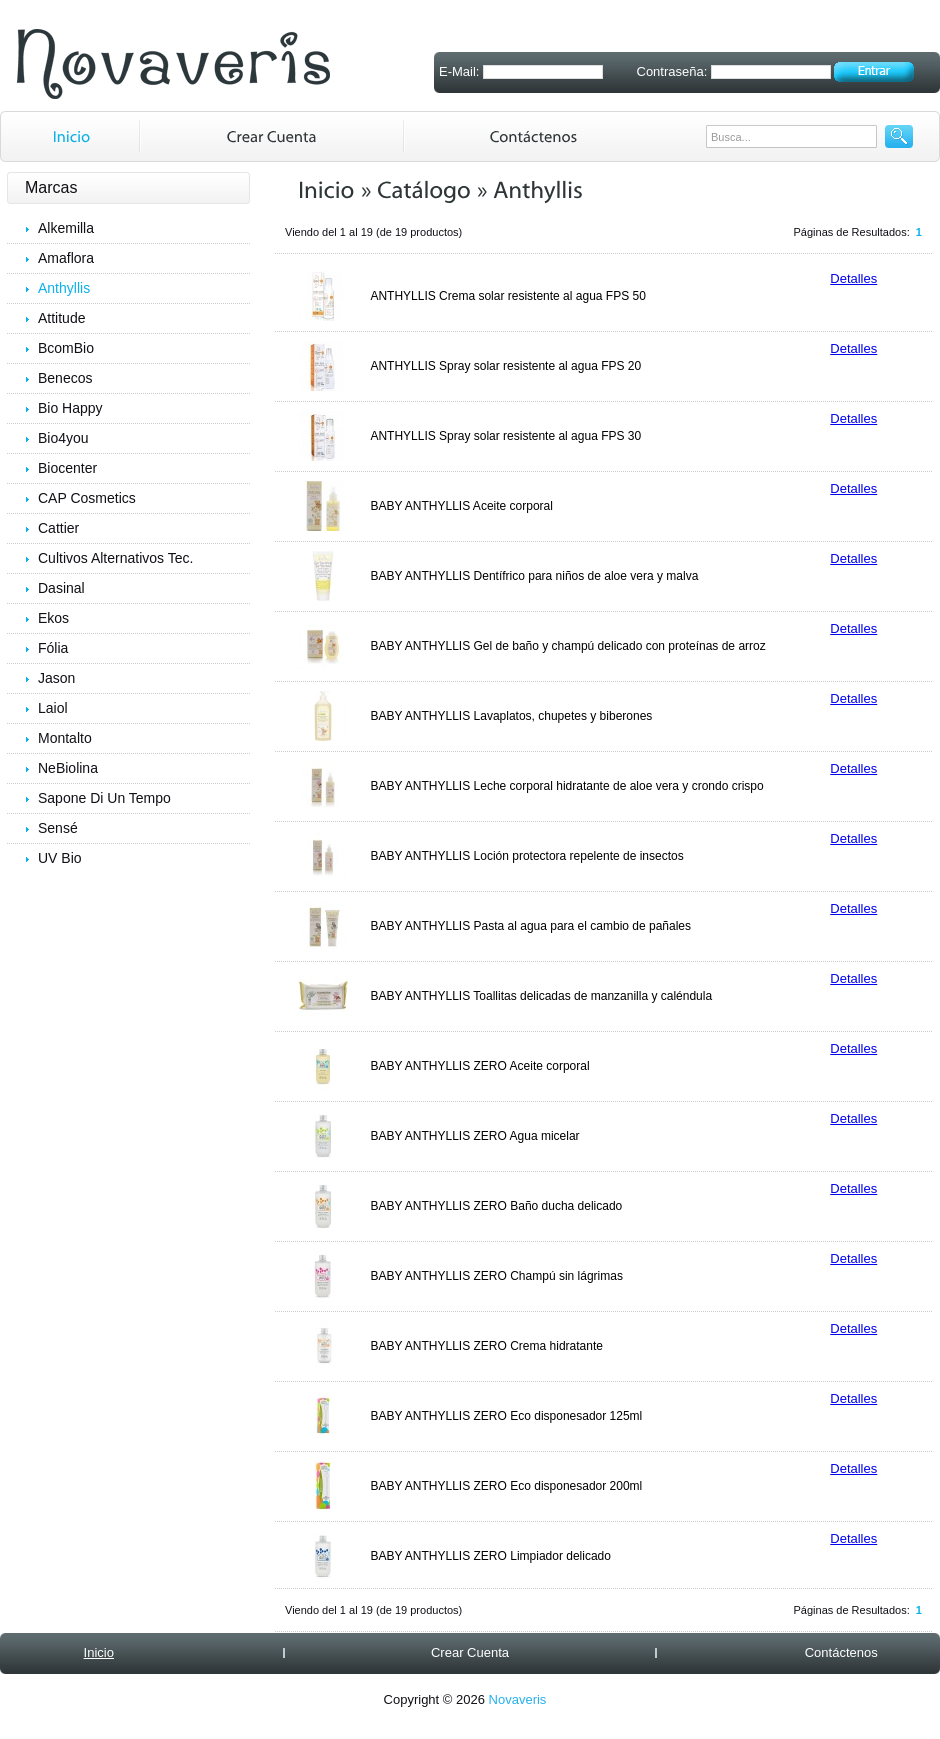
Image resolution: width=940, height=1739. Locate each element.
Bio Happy (70, 408)
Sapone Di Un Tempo (104, 798)
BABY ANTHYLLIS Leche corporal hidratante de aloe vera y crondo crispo (566, 786)
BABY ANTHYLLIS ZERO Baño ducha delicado (496, 1206)
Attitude (61, 318)
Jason (56, 678)
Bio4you (63, 438)
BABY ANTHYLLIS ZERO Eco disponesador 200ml (506, 1486)
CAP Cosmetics (87, 498)
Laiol (53, 708)
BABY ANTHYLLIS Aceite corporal (461, 506)
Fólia (53, 648)
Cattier (58, 528)
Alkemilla (66, 228)
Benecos (65, 378)
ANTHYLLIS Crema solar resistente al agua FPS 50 (507, 296)
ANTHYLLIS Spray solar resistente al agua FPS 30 (505, 436)
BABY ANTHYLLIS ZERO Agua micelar (474, 1136)
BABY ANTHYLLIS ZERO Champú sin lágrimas (496, 1276)
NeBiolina (68, 768)
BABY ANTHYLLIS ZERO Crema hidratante (486, 1346)
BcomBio (66, 348)
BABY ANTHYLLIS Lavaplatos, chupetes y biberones (511, 716)
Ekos (53, 618)
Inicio (99, 1652)
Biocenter (67, 468)
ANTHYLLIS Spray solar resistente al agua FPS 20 (505, 366)
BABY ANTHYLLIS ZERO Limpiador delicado (490, 1556)
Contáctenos (841, 1652)
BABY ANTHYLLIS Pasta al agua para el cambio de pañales (530, 926)
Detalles (853, 278)
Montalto (65, 738)
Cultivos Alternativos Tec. (115, 558)
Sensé (58, 828)
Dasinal (61, 588)
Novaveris (518, 1699)
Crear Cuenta (470, 1652)
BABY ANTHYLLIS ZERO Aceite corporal (479, 1066)
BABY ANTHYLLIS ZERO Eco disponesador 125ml (506, 1416)
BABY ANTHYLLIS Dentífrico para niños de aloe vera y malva (534, 576)
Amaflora (66, 258)
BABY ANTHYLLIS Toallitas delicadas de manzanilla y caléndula (541, 996)
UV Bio (60, 858)
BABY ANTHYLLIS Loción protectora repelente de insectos (526, 856)
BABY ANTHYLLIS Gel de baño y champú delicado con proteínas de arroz (567, 646)
